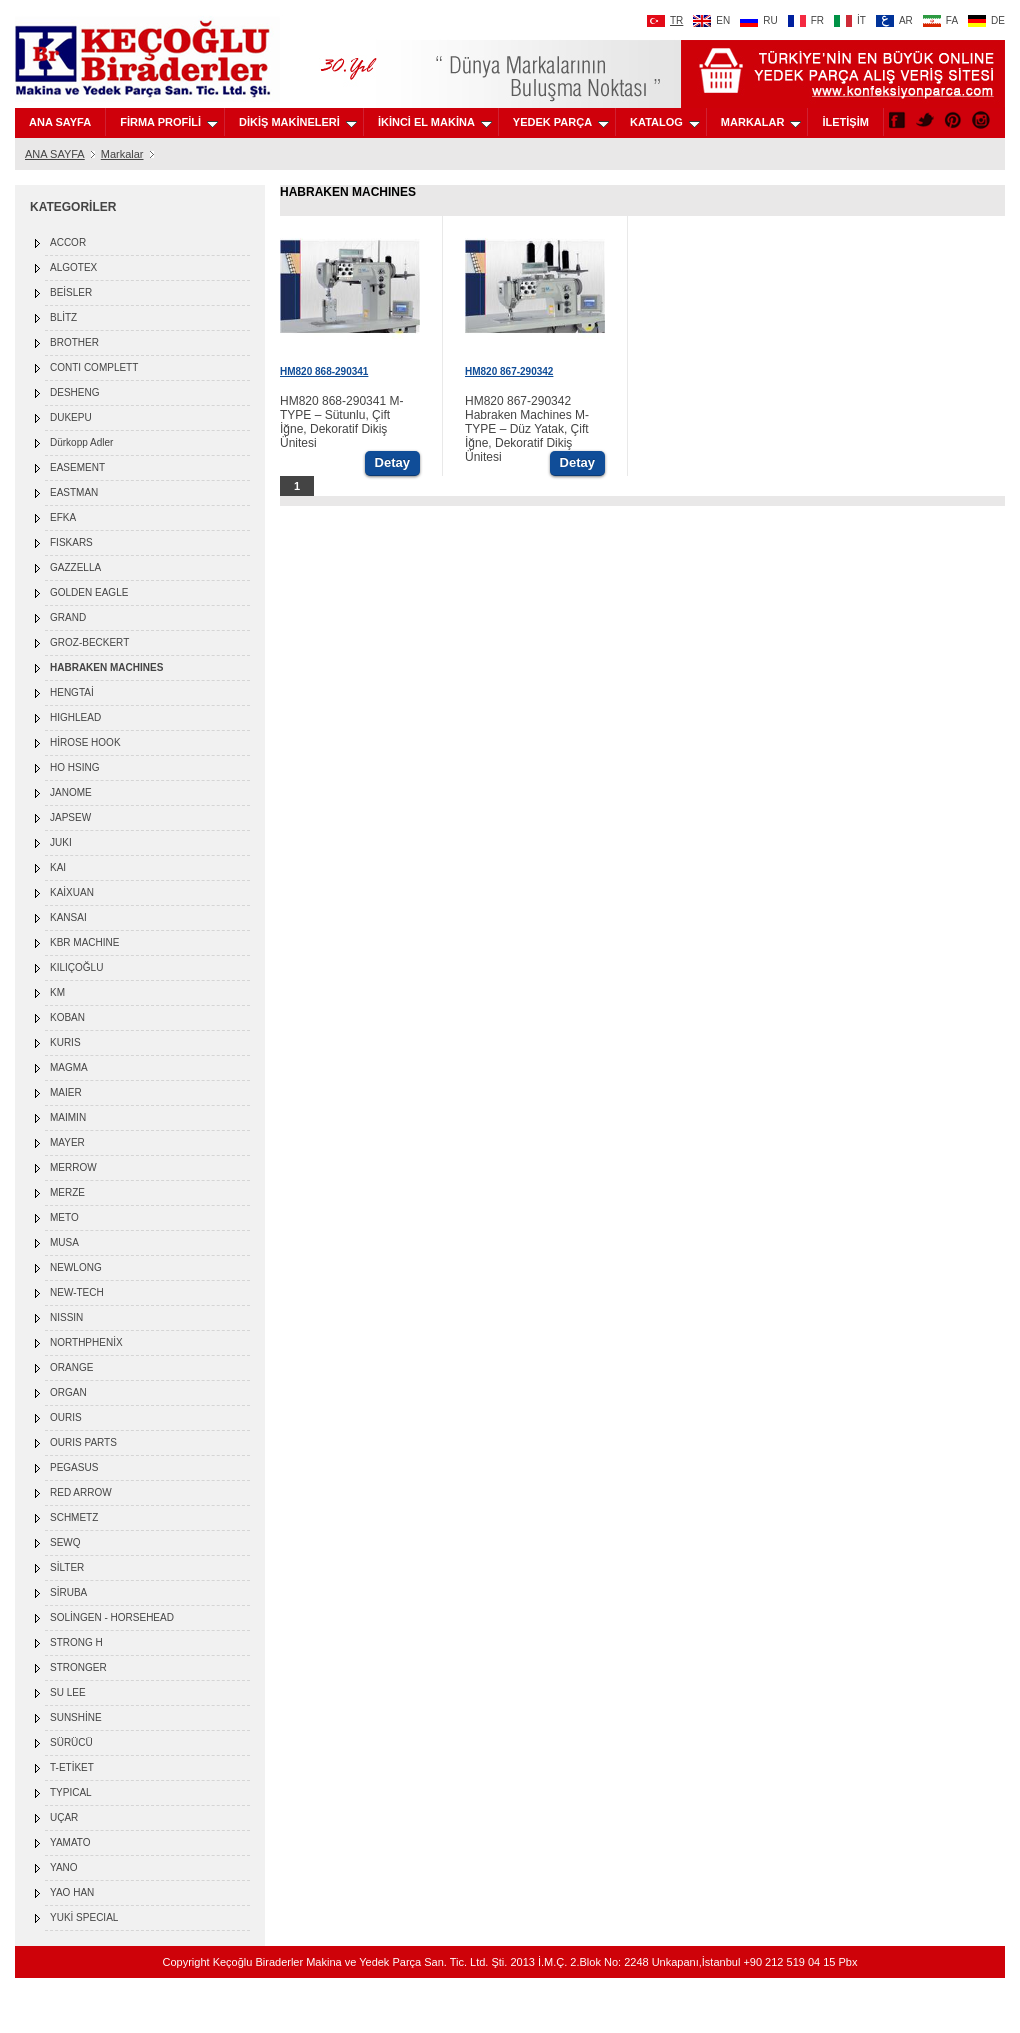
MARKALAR (761, 122)
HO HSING (74, 767)
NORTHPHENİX (86, 1342)
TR (665, 21)
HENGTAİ (72, 692)
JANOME (71, 792)
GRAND (68, 617)
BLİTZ (63, 317)
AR (894, 21)
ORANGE (71, 1367)
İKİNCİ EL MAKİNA (435, 122)
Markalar (122, 154)
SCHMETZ (74, 1517)
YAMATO (70, 1842)
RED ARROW (81, 1492)
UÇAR (64, 1817)
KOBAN (67, 1017)
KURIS (65, 1042)
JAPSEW (70, 817)
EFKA (63, 517)
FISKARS (71, 542)
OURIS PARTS (83, 1442)
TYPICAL (71, 1792)
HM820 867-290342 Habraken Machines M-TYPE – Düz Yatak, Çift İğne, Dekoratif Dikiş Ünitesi (527, 429)
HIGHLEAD (75, 717)
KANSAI (68, 917)
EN (711, 21)
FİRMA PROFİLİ (169, 122)
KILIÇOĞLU (76, 967)
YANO (64, 1867)
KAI (58, 867)
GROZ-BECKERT (89, 642)
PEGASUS (74, 1467)
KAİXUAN (72, 892)
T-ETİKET (72, 1767)
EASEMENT (77, 467)
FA (940, 21)
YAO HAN (72, 1892)
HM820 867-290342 (509, 371)
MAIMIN (68, 1117)
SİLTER (67, 1567)
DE (986, 21)
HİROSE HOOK (85, 742)
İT (850, 21)
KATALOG (665, 122)
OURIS (66, 1417)
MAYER (67, 1142)
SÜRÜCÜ (71, 1742)
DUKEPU (71, 417)
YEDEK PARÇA (561, 122)
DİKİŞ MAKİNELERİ (298, 122)
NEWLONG (76, 1267)
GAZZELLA (75, 567)
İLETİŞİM (845, 122)
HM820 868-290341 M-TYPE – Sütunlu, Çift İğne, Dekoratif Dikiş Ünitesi (341, 422)
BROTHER (74, 342)
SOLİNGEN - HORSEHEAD (112, 1617)
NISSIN (66, 1317)
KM (57, 992)
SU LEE (68, 1692)
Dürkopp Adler (81, 442)
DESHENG (74, 392)
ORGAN (68, 1392)
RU (758, 21)
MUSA (64, 1242)
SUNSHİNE (76, 1717)
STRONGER (78, 1667)
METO (64, 1217)
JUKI (61, 842)
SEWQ (65, 1542)
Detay (392, 462)
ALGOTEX (73, 267)
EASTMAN (74, 492)
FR (806, 21)
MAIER (66, 1092)
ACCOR (68, 242)
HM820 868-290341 (324, 371)
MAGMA (69, 1067)
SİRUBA (68, 1592)
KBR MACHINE (84, 942)
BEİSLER (71, 292)
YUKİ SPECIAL (84, 1917)
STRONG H (76, 1642)
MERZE (67, 1192)
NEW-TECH (77, 1292)
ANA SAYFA (60, 122)
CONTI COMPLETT (94, 367)
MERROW (73, 1167)
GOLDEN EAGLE (89, 592)
